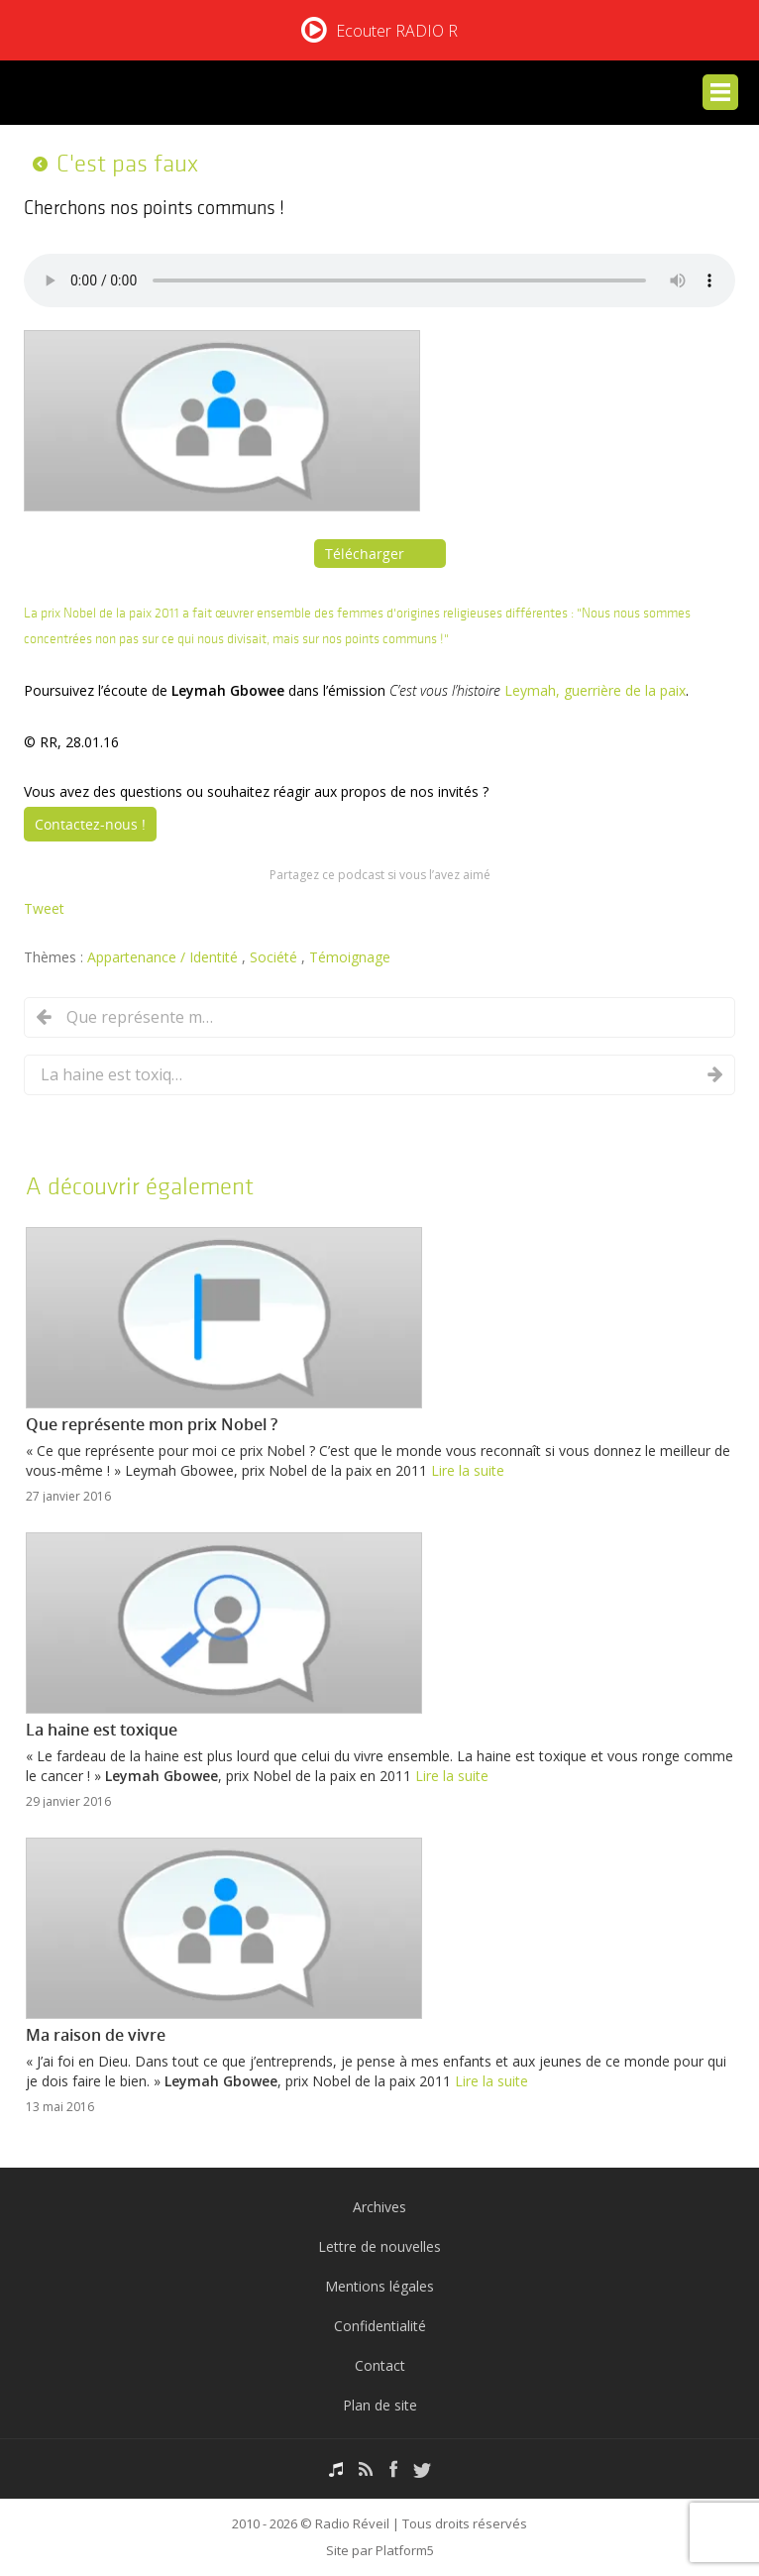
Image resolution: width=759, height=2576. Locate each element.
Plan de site (380, 2405)
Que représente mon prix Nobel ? (140, 1017)
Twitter (422, 2469)
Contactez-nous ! (90, 824)
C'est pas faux (127, 163)
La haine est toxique (115, 1074)
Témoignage (349, 957)
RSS (366, 2469)
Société (275, 957)
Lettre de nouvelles (379, 2246)
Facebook (393, 2469)
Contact (380, 2365)
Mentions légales (379, 2286)
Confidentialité (380, 2325)
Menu (720, 92)
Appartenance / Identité (164, 957)
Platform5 (405, 2550)
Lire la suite (467, 1470)
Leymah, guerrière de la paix (595, 690)
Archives (379, 2206)
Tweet (44, 908)
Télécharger (364, 553)
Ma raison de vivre (95, 2035)
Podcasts (336, 2469)
